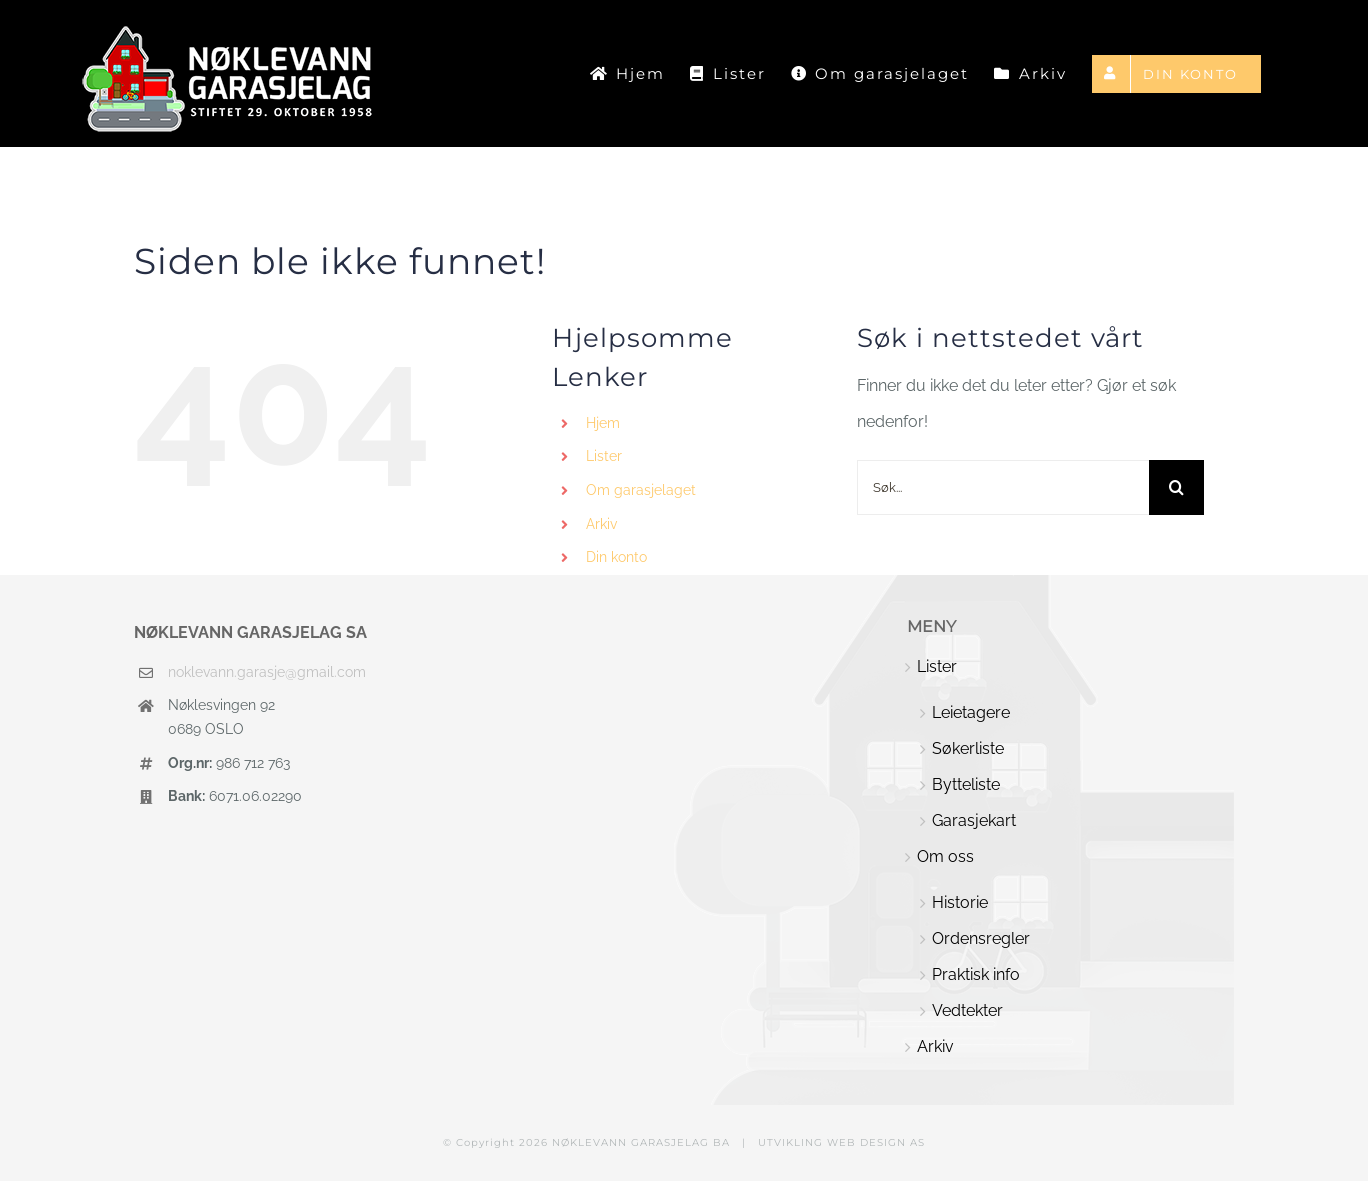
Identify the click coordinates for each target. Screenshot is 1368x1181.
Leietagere (971, 712)
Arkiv (601, 524)
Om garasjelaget (641, 490)
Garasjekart (974, 820)
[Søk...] (1003, 487)
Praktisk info (976, 974)
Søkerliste (968, 748)
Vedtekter (967, 1010)
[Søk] (1176, 487)
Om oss (945, 856)
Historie (960, 902)
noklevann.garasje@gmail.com (267, 672)
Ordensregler (981, 938)
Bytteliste (966, 784)
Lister (604, 456)
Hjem (603, 423)
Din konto (616, 557)
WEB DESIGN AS (876, 1142)
